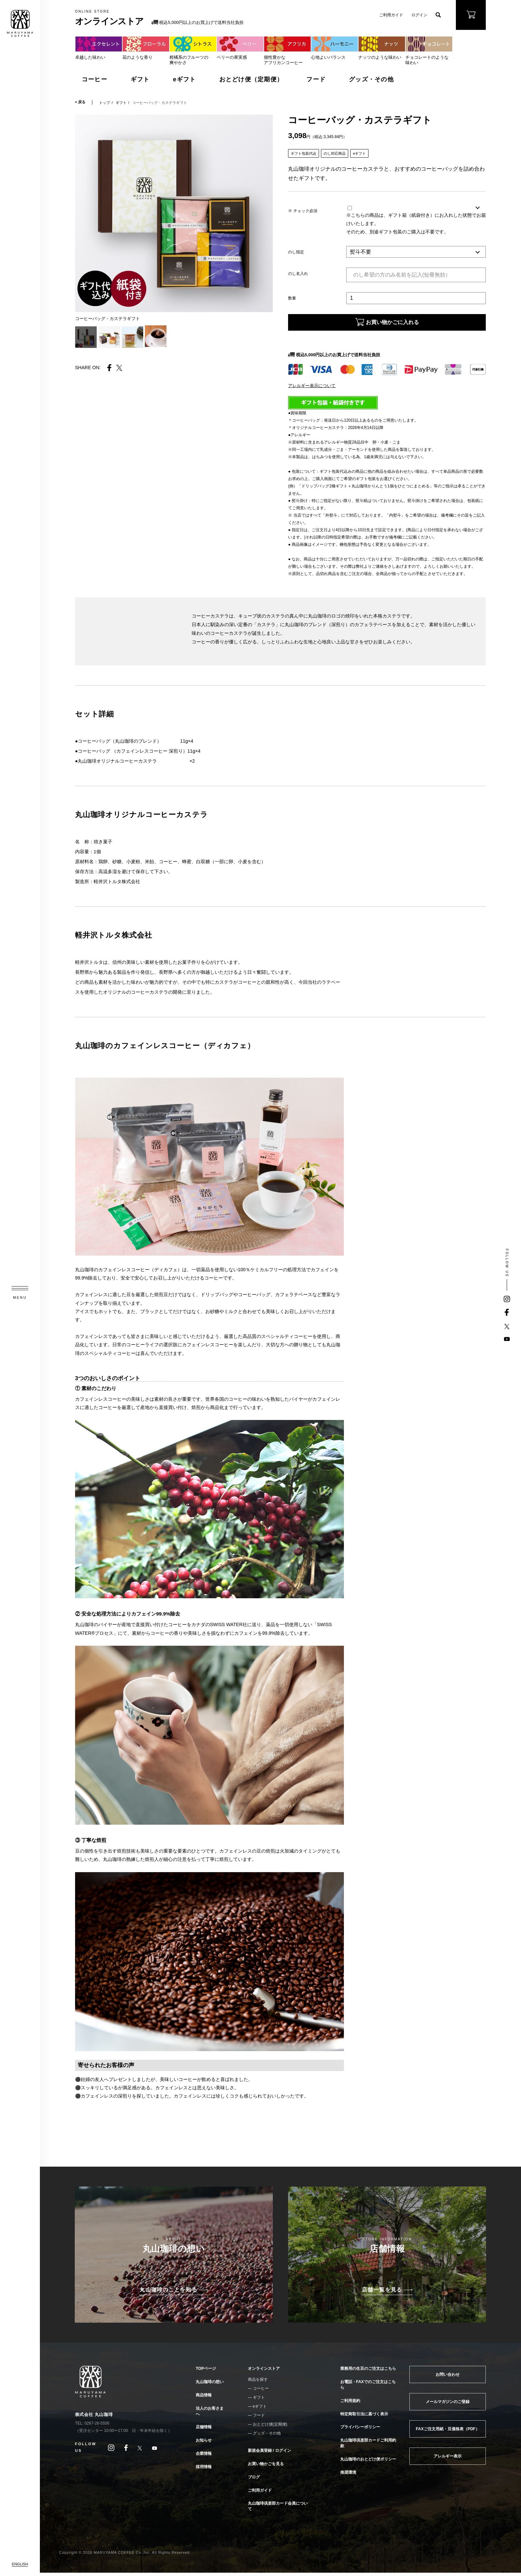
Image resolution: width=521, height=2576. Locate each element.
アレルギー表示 (448, 2459)
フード (316, 79)
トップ (104, 103)
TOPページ (206, 2371)
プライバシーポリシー (360, 2430)
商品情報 (204, 2398)
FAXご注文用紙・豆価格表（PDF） (447, 2432)
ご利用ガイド (391, 15)
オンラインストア (264, 2371)
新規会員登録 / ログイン (269, 2453)
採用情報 (204, 2470)
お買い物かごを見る (266, 2467)
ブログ (254, 2480)
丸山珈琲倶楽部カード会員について (278, 2509)
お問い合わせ (448, 2377)
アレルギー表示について (312, 388)
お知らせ (204, 2443)
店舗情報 (204, 2430)
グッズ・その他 (371, 79)
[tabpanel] (174, 213)
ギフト (140, 79)
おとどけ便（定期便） (251, 79)
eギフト (184, 79)
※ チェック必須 (302, 210)
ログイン (419, 15)
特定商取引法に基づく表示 (364, 2417)
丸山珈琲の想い (210, 2385)
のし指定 (296, 252)
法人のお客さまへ (210, 2414)
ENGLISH (20, 2564)
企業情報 (204, 2456)
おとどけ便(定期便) (270, 2428)
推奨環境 (348, 2475)
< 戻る (80, 102)
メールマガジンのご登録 (447, 2405)
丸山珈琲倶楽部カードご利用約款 (368, 2446)
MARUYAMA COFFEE (20, 23)
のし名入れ (298, 273)
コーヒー (94, 79)
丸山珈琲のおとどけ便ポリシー (368, 2462)
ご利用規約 (350, 2404)
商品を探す (258, 2383)
